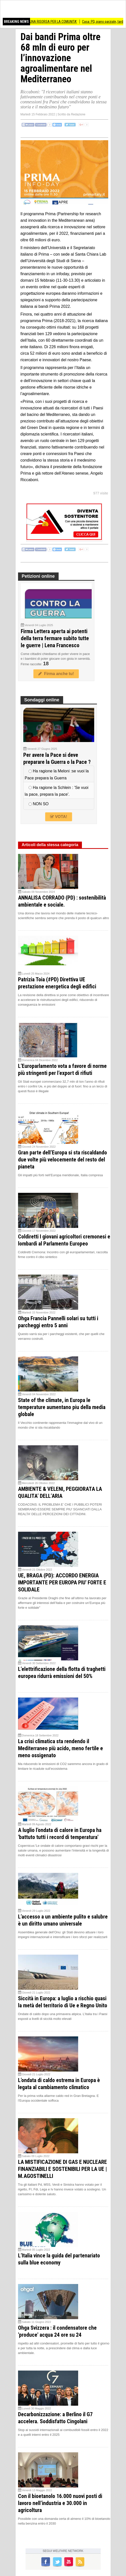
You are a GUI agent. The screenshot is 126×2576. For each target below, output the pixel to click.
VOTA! (58, 817)
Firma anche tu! (56, 674)
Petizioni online (38, 576)
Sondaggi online (41, 699)
